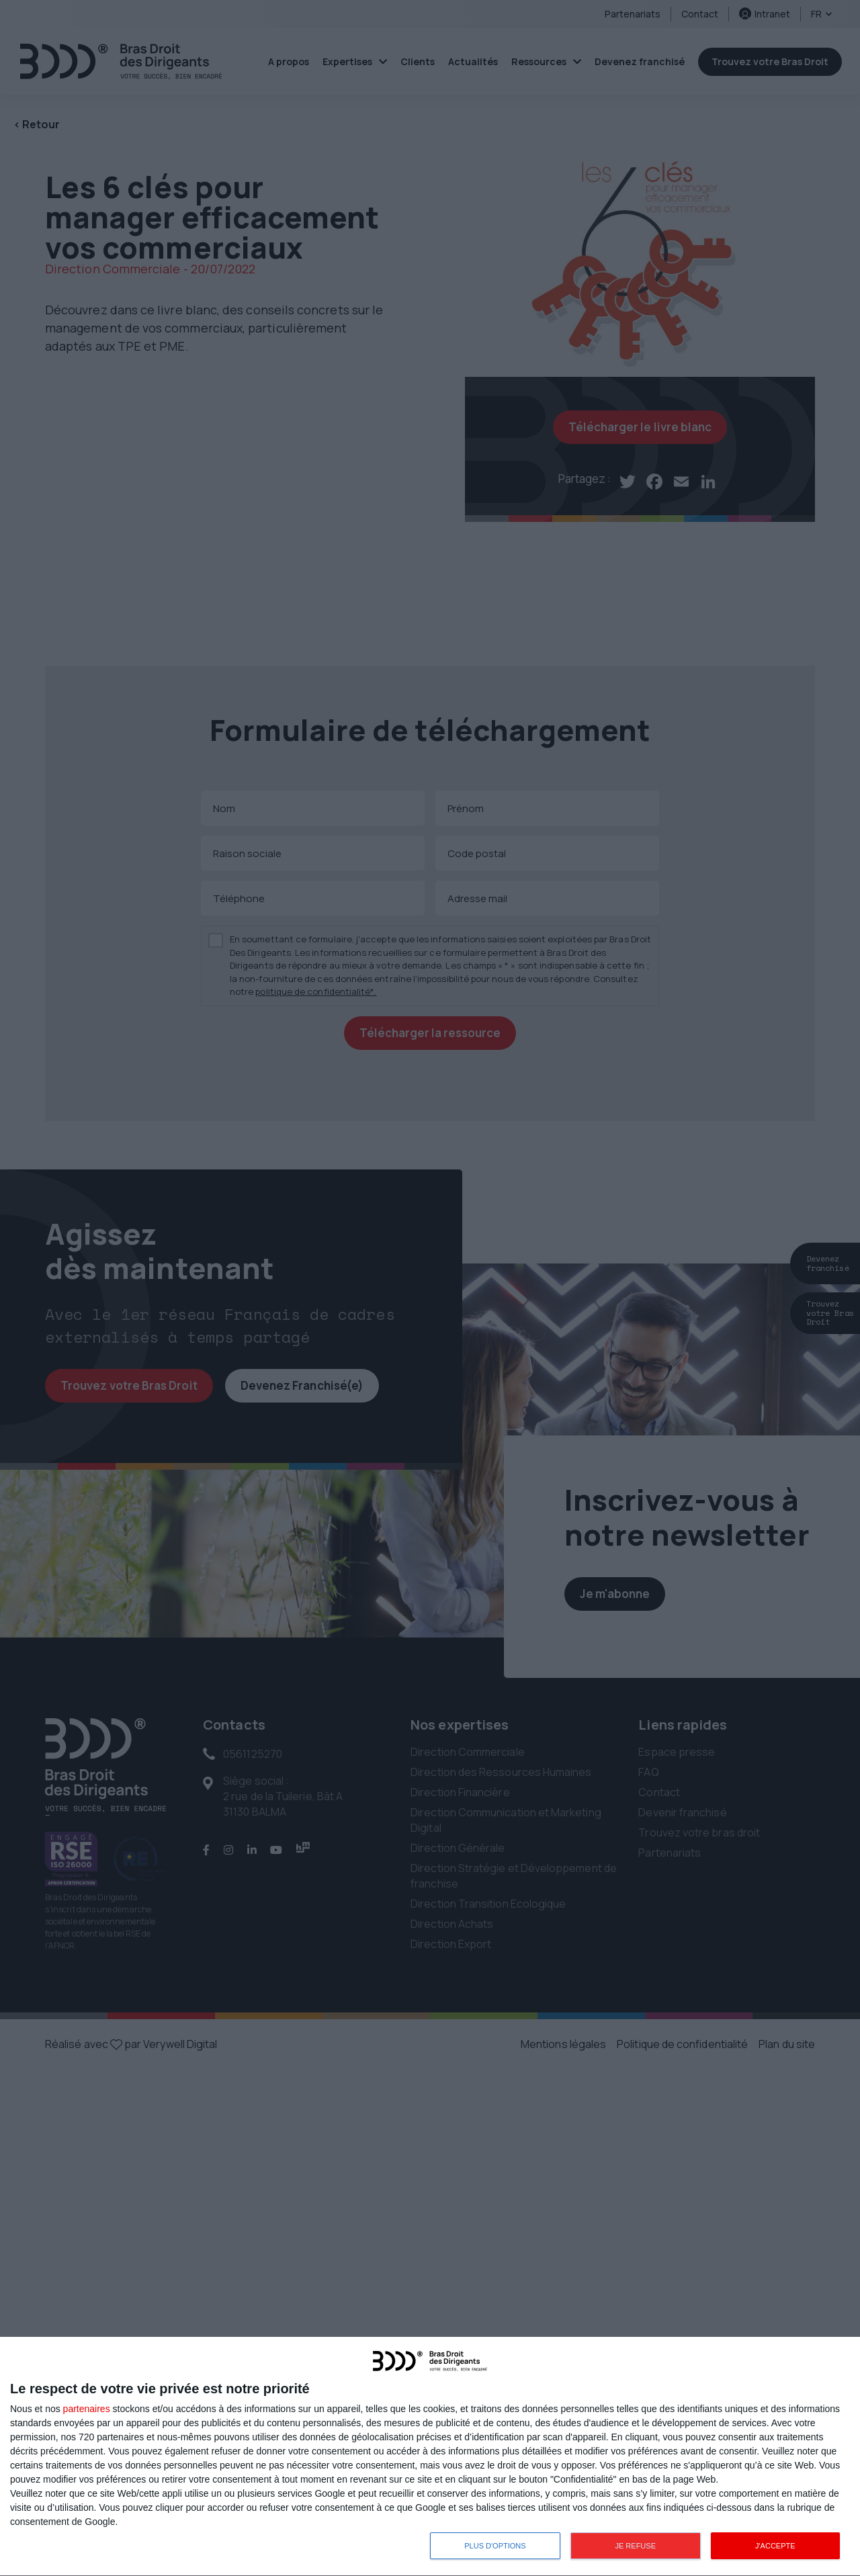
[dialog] (430, 2457)
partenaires (86, 2408)
